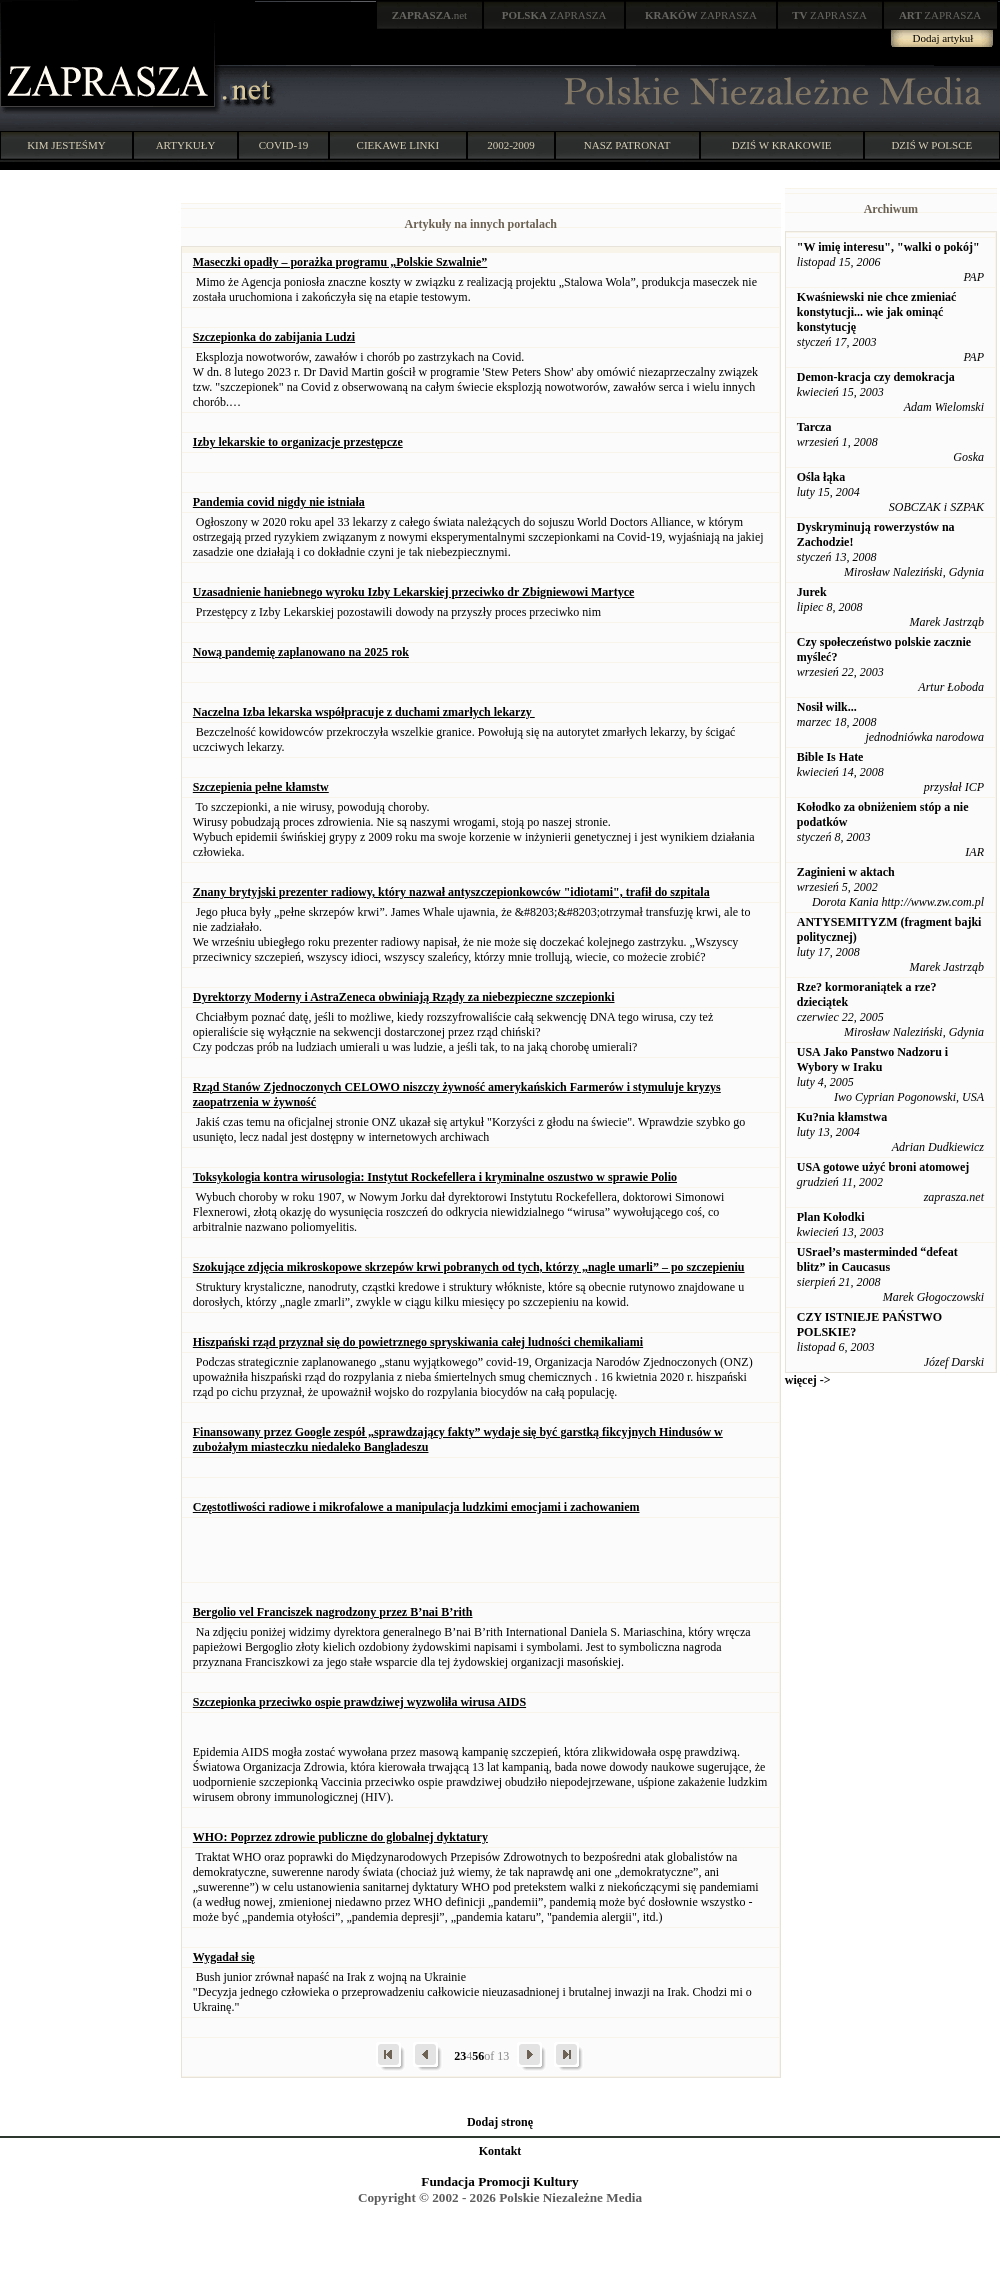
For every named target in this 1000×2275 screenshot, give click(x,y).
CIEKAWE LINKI (398, 145)
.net (430, 15)
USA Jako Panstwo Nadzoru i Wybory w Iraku (872, 1059)
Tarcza (814, 427)
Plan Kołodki (831, 1217)
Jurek (812, 592)
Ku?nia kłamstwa (842, 1117)
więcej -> (808, 1380)
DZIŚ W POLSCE (931, 145)
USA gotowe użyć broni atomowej (883, 1167)
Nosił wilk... (827, 707)
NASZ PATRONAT (627, 145)
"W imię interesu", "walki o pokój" (888, 247)
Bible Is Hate (830, 757)
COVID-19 (284, 145)
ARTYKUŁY (186, 145)
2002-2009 (511, 145)
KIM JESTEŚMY (66, 145)
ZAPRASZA (554, 15)
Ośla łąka (821, 477)
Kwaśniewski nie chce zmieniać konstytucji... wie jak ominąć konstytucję (877, 312)
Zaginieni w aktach (846, 872)
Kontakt (500, 2151)
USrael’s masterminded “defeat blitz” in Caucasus (877, 1259)
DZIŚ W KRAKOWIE (782, 145)
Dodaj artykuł (943, 38)
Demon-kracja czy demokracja (876, 377)
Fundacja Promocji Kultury (499, 2181)
